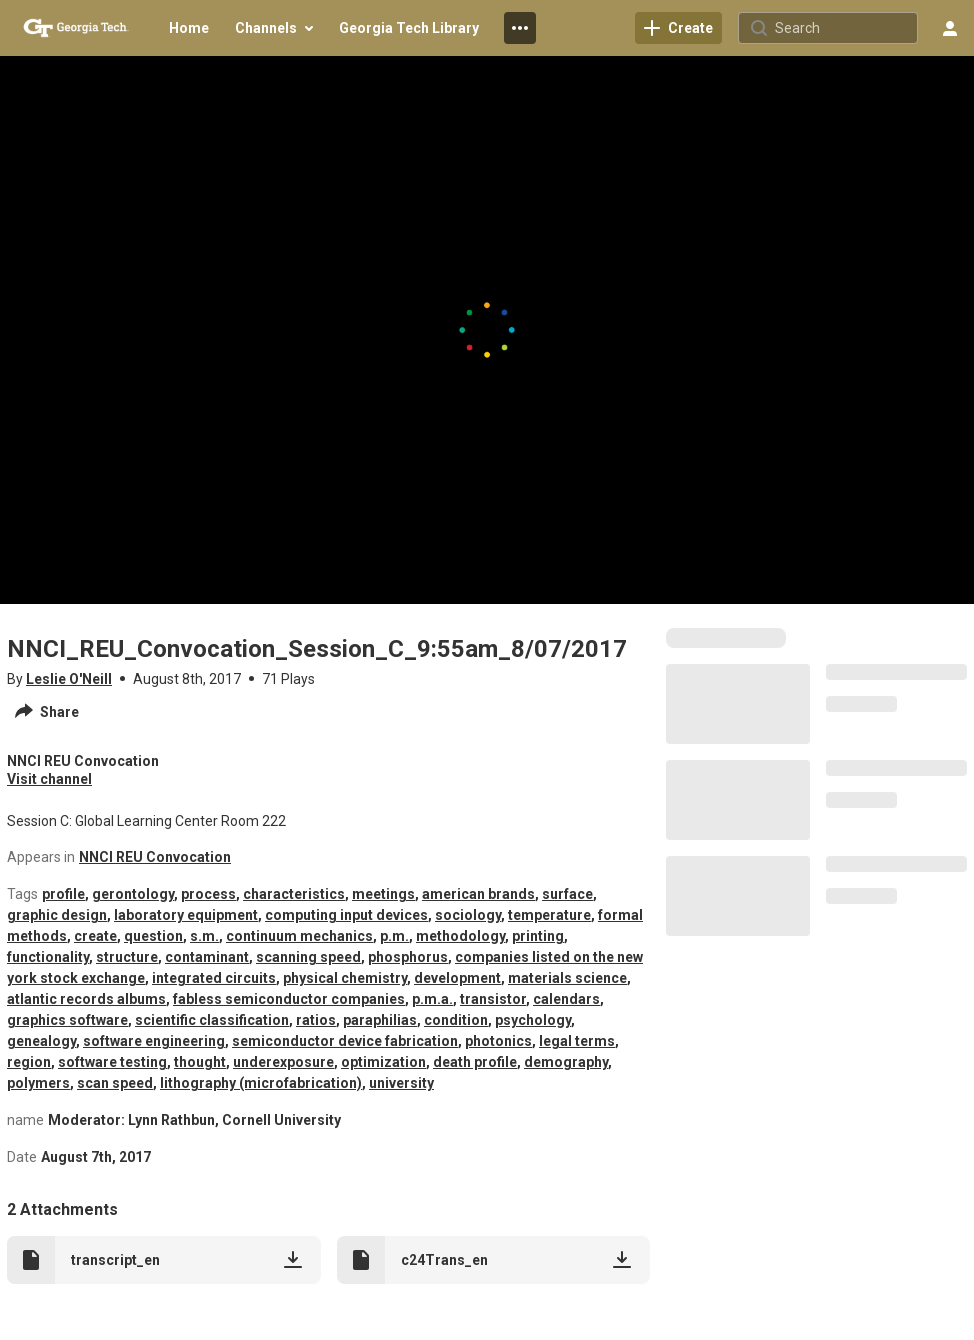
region (29, 1062)
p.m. (394, 936)
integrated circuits (214, 978)
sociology (468, 915)
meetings (383, 894)
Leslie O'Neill (69, 679)
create (95, 936)
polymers (38, 1083)
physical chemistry (345, 978)
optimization (383, 1062)
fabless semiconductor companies (289, 999)
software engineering (154, 1041)
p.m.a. (432, 999)
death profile (475, 1062)
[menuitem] (189, 28)
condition (456, 1020)
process (208, 894)
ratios (316, 1020)
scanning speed (308, 957)
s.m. (204, 936)
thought (200, 1062)
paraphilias (380, 1020)
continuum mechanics (299, 936)
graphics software (67, 1020)
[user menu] (950, 28)
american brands (478, 894)
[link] (678, 28)
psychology (533, 1020)
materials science (567, 978)
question (153, 936)
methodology (460, 936)
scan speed (115, 1083)
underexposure (283, 1062)
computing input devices (346, 915)
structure (127, 957)
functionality (48, 957)
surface (567, 894)
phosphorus (408, 957)
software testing (112, 1062)
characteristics (294, 894)
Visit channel (49, 779)
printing (538, 936)
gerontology (133, 894)
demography (566, 1062)
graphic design (57, 915)
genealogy (41, 1041)
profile (63, 894)
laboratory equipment (186, 915)
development (457, 978)
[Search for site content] (844, 28)
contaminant (207, 957)
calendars (566, 999)
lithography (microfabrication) (261, 1083)
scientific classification (212, 1020)
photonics (498, 1041)
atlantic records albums (86, 999)
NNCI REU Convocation (155, 857)
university (401, 1083)
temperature (549, 915)
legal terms (577, 1041)
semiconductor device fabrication (345, 1041)
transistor (493, 999)
